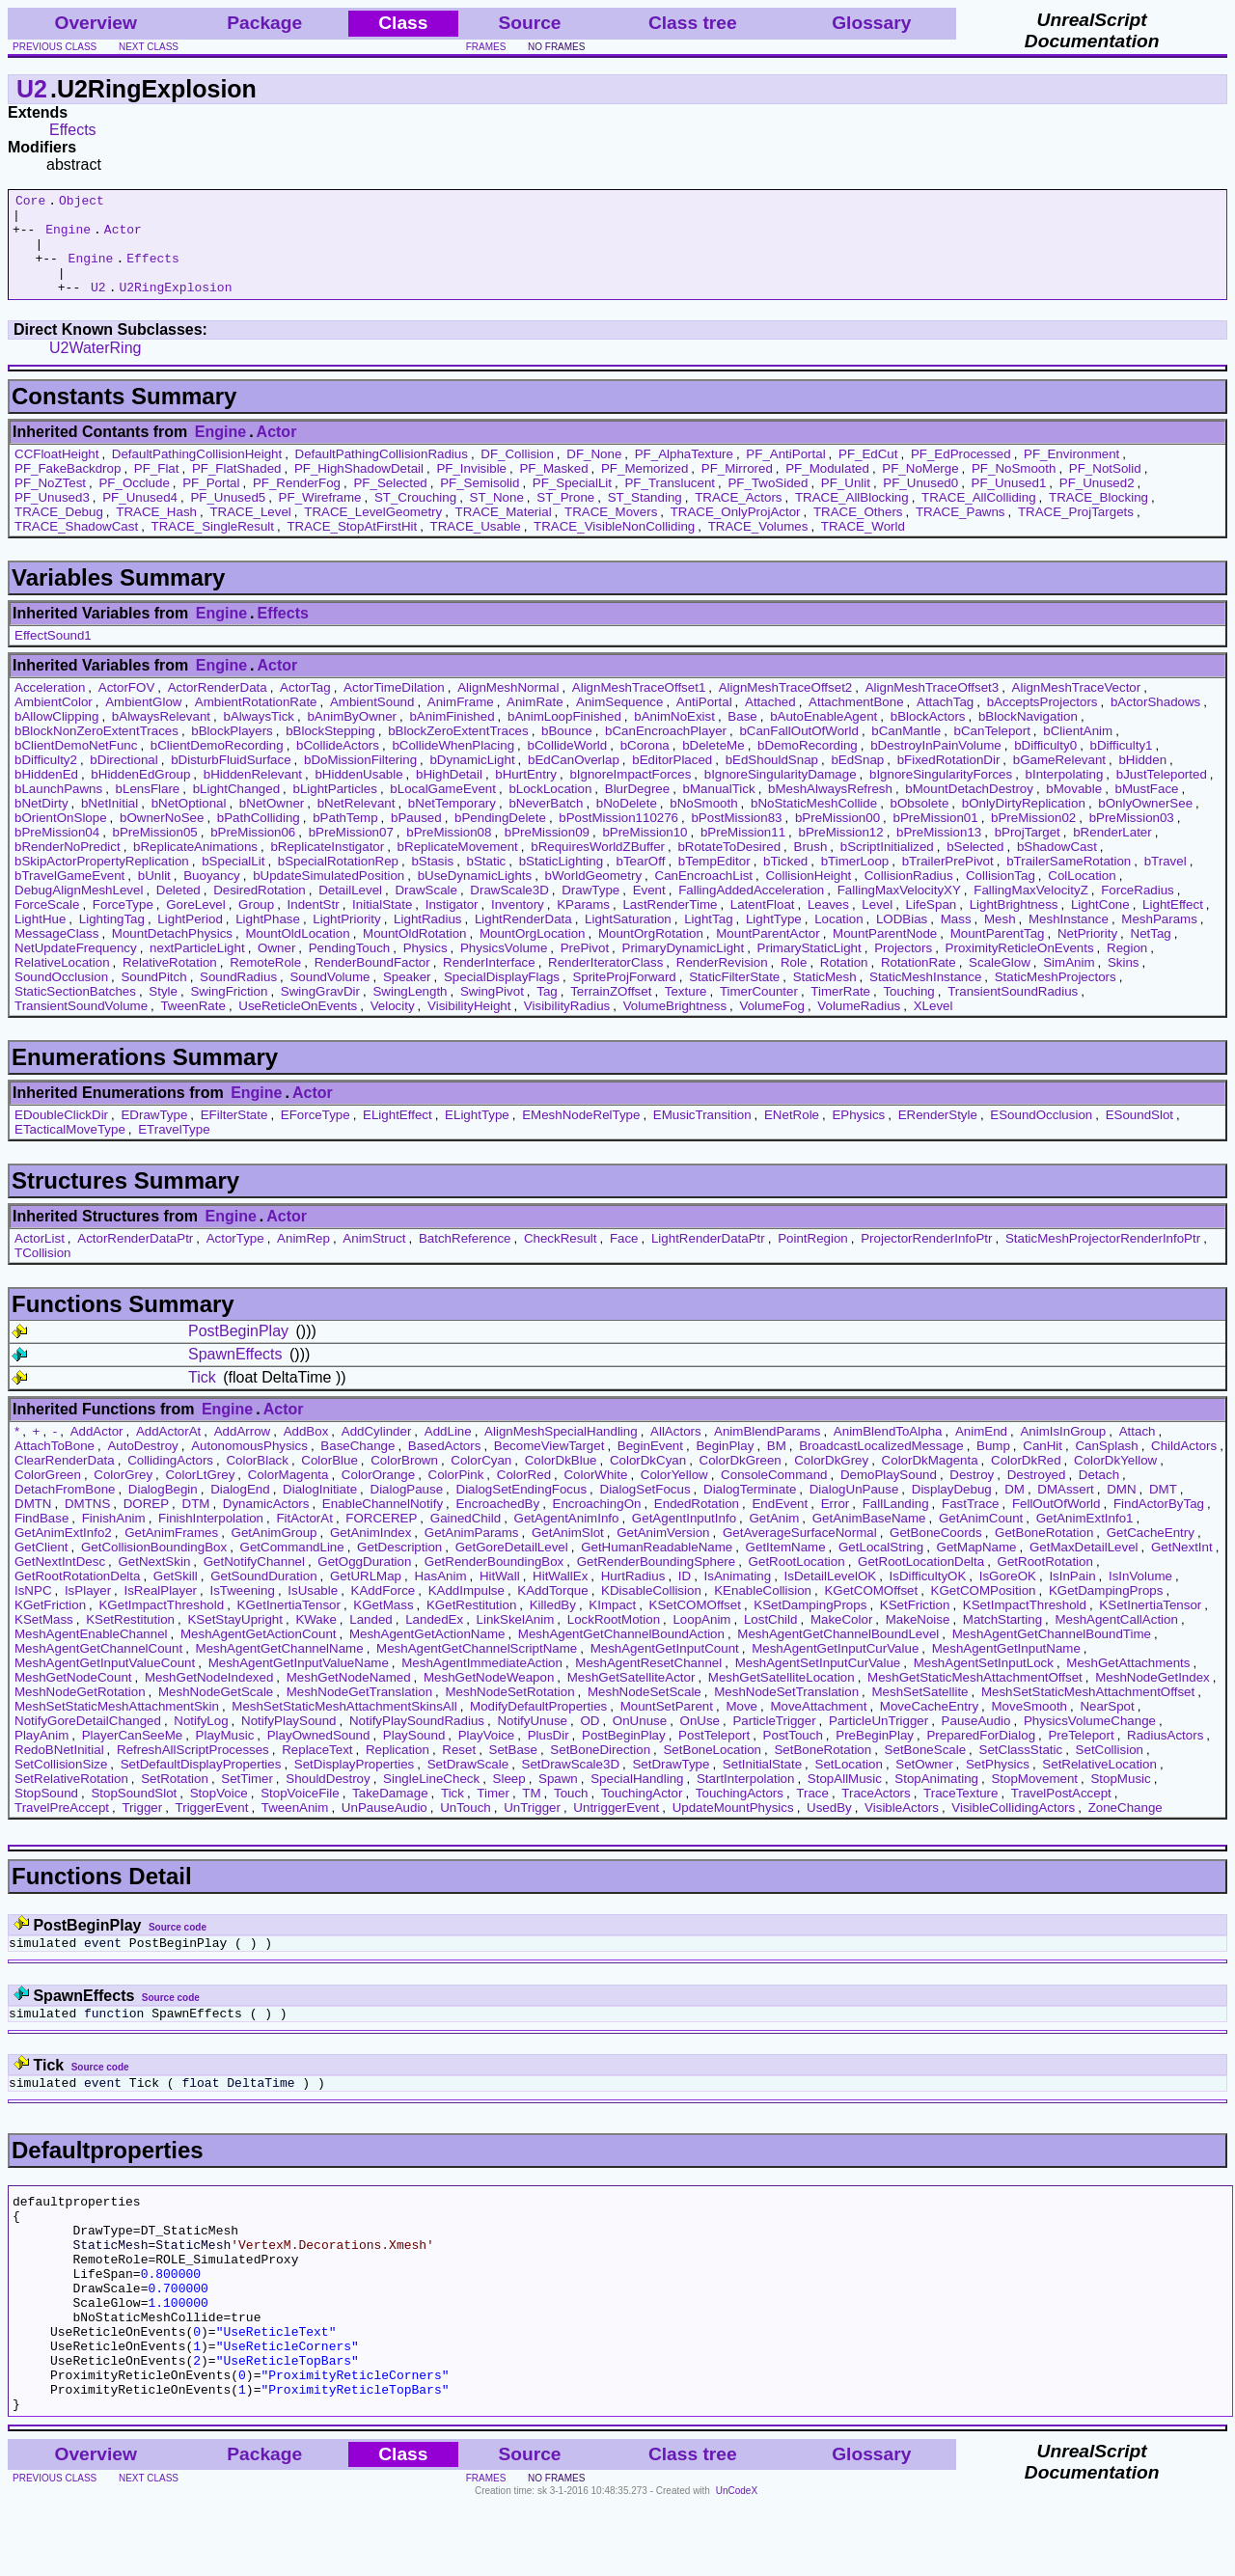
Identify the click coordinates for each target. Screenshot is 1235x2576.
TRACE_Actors (738, 517)
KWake (315, 1639)
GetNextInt (1182, 1567)
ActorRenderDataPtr (135, 1258)
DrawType (590, 910)
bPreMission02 (1033, 838)
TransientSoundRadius (1012, 1011)
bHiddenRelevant (253, 794)
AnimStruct (374, 1258)
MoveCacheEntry (929, 1726)
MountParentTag (997, 953)
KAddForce (383, 1610)
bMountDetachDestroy (969, 809)
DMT (1163, 1509)
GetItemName (786, 1567)
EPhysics (858, 1135)
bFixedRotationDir (949, 780)
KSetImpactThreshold (1024, 1625)
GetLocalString (880, 1567)
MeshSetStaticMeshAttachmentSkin (116, 1726)
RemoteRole (265, 982)
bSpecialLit (233, 881)
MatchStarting (1002, 1639)
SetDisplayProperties (354, 1784)
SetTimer (247, 1799)
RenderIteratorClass (605, 982)
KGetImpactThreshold (161, 1625)
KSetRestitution (130, 1639)
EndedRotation (696, 1524)
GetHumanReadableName (656, 1567)
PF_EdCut (868, 474)
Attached (770, 722)
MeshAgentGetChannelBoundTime (1051, 1654)
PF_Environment (1071, 474)
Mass (956, 939)
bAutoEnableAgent (823, 736)
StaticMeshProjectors (1055, 997)
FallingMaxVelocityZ (1031, 910)
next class (148, 46)
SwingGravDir (320, 1011)
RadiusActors (1165, 1755)
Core (30, 202)
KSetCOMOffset (695, 1625)
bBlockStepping (330, 751)
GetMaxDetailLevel (1084, 1567)
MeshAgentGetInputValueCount (104, 1683)
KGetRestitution (471, 1625)
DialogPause (407, 1509)
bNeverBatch (545, 823)
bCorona (645, 765)
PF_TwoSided (767, 503)
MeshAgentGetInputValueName (298, 1683)
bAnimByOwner (352, 736)
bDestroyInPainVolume (936, 765)
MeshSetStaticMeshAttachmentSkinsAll (344, 1726)
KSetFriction (915, 1625)
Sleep (509, 1799)
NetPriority (1087, 953)
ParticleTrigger (773, 1741)
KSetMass (43, 1639)
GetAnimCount (981, 1538)
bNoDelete (626, 823)
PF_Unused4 (140, 517)
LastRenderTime (669, 925)
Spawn (558, 1799)
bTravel (1165, 881)
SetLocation (849, 1784)
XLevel (933, 1026)
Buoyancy (211, 896)
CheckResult (560, 1258)
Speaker (407, 997)
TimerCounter (759, 1011)
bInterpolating (1065, 794)
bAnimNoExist (674, 736)
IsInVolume (1140, 1596)
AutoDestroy (142, 1466)
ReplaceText (317, 1770)
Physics (425, 968)
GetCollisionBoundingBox (154, 1567)
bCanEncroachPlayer (666, 751)
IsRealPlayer (160, 1610)
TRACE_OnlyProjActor (736, 532)
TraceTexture (960, 1813)
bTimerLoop (855, 881)
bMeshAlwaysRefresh (830, 809)
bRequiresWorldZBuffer (598, 867)
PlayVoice (486, 1755)
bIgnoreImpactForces (630, 794)
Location (838, 939)
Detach (1099, 1495)
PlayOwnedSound (318, 1755)
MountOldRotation (414, 953)
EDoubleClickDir (61, 1135)
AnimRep (303, 1258)
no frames (556, 46)
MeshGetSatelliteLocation (781, 1697)
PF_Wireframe (320, 517)
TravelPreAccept (61, 1828)
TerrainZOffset (610, 1011)
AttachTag (945, 722)
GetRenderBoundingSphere (656, 1582)
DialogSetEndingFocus (522, 1509)
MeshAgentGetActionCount (258, 1654)
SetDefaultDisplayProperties (201, 1784)
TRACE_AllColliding (978, 517)
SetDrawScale (467, 1784)
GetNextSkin (154, 1582)
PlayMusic (225, 1755)
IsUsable (313, 1610)
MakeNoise (918, 1639)
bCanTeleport (992, 751)
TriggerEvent (212, 1828)
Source (529, 23)
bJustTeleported (1161, 794)
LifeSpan (931, 925)
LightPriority (346, 939)
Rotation (844, 982)
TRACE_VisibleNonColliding (614, 546)
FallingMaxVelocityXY (899, 910)
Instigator (452, 925)
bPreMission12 (841, 852)
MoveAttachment (818, 1726)
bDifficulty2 (45, 780)
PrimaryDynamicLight (683, 968)
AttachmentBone (856, 722)
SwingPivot (492, 1011)
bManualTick (719, 809)
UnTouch (465, 1828)
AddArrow (242, 1451)
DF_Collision (517, 474)
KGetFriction (50, 1625)
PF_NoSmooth (1014, 488)
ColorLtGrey (199, 1495)
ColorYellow (674, 1495)
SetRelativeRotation (71, 1799)
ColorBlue (329, 1480)
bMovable (1074, 809)
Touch (571, 1813)
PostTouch (793, 1755)
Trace (812, 1813)
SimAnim (1068, 982)
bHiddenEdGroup (140, 794)
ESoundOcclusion (1041, 1135)
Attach (1137, 1451)
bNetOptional (189, 823)
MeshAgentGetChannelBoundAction (621, 1654)
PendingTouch (349, 968)
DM (1014, 1509)
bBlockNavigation (1028, 736)
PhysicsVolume (503, 968)
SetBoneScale (925, 1770)
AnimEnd (981, 1451)
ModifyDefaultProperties (538, 1726)
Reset (459, 1770)
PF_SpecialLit (572, 503)
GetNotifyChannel (254, 1582)
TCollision (42, 1273)
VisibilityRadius (567, 1026)
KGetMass (383, 1625)
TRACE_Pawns (960, 532)
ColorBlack (257, 1480)
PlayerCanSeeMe (132, 1755)
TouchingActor (641, 1813)
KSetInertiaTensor (1150, 1625)
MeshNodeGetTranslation (359, 1712)
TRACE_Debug (58, 532)
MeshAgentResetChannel (648, 1683)
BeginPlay (725, 1466)
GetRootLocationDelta (921, 1582)
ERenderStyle (937, 1135)
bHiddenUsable (358, 794)
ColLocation (1081, 896)
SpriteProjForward (623, 997)
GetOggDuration (364, 1582)
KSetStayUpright (235, 1639)
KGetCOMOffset (871, 1610)
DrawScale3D (509, 910)
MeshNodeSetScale (644, 1712)
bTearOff (641, 881)
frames (486, 46)
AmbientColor (53, 722)
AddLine (448, 1451)
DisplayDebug (952, 1509)
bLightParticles (334, 809)
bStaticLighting (561, 881)
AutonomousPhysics (249, 1466)
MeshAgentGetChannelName (280, 1668)
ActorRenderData (217, 707)
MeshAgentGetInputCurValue (835, 1668)
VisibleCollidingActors (1013, 1828)
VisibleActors (901, 1828)
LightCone (1100, 925)
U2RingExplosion (175, 306)
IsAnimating (738, 1596)
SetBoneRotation (822, 1770)
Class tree (692, 23)
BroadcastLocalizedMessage (881, 1466)
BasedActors (444, 1466)
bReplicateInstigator (327, 867)
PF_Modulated (827, 488)
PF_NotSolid (1105, 488)
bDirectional (123, 780)
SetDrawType (670, 1784)
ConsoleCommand (774, 1495)
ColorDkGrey (831, 1480)
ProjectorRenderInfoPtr (926, 1258)
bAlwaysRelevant (161, 736)
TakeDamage (390, 1813)
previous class (54, 46)
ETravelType (173, 1149)
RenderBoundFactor (372, 982)
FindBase (41, 1538)
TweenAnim (295, 1828)
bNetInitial (109, 823)
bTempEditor (714, 881)
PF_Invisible (471, 488)
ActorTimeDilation (394, 707)
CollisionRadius (908, 896)
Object (81, 202)
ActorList (39, 1258)
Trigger (142, 1828)
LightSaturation (628, 939)
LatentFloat (762, 925)
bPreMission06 (252, 852)
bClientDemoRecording (217, 765)
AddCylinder (377, 1451)
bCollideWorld (567, 765)
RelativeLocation (62, 982)
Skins (1123, 982)
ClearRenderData (64, 1480)
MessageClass (56, 953)
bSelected (975, 867)
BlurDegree (637, 809)
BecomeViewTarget (549, 1466)
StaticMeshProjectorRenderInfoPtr (1102, 1258)
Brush (811, 867)
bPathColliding (258, 838)
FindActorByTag (1158, 1524)
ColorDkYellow (1115, 1480)
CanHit (1042, 1466)
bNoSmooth (703, 823)
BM (776, 1466)
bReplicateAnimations (195, 867)
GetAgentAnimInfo (566, 1538)
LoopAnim (701, 1639)
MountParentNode (885, 953)
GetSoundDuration (263, 1596)
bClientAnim (1077, 751)
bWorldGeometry (594, 896)
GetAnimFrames (171, 1553)
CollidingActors (170, 1480)
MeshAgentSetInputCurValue (818, 1683)
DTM (196, 1524)
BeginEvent (650, 1466)
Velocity (392, 1026)
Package (264, 23)
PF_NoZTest (50, 503)
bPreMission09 (547, 852)
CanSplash (1106, 1466)
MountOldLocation (297, 953)
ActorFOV (126, 707)
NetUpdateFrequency (75, 968)
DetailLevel (350, 910)
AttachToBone (54, 1466)
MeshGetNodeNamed (349, 1697)
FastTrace (971, 1524)
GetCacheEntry (1150, 1553)
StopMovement (1034, 1799)
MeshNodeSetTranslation (786, 1712)
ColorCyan (481, 1480)
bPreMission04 (56, 852)
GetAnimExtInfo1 (1085, 1538)
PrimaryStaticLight (809, 968)
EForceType (315, 1135)
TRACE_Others (858, 532)
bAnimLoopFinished (564, 736)
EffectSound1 (53, 655)
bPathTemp (345, 838)
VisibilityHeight (468, 1026)
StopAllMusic (845, 1799)
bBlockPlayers (231, 751)
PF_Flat (156, 488)
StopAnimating (936, 1799)
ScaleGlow (999, 982)
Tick (202, 1397)
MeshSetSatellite (920, 1712)
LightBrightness (1014, 925)
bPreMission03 (1131, 838)
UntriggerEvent (616, 1828)
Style (163, 1011)
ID (684, 1596)
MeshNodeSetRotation (509, 1712)
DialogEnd (240, 1509)
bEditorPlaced (672, 780)
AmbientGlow (143, 722)
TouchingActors (739, 1813)
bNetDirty (41, 823)
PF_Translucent (669, 503)
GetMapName (977, 1567)
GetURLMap (365, 1596)
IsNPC (33, 1610)
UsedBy (829, 1828)
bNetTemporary (452, 823)
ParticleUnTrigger (878, 1741)
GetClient (41, 1567)
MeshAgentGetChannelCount (98, 1668)
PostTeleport (714, 1755)
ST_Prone (565, 517)
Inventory (517, 925)
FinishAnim (114, 1538)
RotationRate (918, 982)
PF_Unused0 (920, 503)
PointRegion (813, 1258)
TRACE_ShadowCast (76, 546)
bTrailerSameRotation (1068, 881)
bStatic (487, 881)
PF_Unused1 (1009, 503)
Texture (686, 1011)
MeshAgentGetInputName (1006, 1668)
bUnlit (154, 896)
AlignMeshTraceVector (1076, 707)
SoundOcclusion (61, 997)
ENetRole (791, 1135)
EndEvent (780, 1524)
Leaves (828, 925)
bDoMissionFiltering (360, 780)
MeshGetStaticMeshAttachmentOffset (975, 1697)
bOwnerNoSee (162, 838)
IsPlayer (88, 1610)
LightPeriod (189, 939)
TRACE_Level (249, 532)
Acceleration (49, 707)
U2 (31, 88)
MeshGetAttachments (1128, 1683)
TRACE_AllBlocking (852, 517)
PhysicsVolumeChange (1090, 1741)
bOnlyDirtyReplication (1023, 823)
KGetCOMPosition (983, 1610)
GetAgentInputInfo (684, 1538)
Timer (493, 1813)
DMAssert (1065, 1509)
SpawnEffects (235, 1374)
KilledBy (553, 1625)
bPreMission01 (935, 838)
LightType (774, 939)
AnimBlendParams (767, 1451)
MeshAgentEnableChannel (91, 1654)
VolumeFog (772, 1026)
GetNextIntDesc (59, 1582)
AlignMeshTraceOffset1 (639, 707)
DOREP (146, 1524)
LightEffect (1172, 925)
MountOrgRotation (650, 953)
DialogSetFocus (645, 1509)
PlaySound (414, 1755)
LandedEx (434, 1639)
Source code (177, 1947)
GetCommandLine (292, 1567)
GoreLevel (196, 925)
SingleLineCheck (431, 1799)
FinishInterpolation (210, 1538)
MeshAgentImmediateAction (482, 1683)
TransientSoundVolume (81, 1026)
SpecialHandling (636, 1799)
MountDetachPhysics (172, 953)
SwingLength (409, 1011)
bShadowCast (1057, 867)
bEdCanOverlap (573, 780)
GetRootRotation (1045, 1582)
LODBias (901, 939)
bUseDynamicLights (475, 896)
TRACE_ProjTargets (1076, 532)
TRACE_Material (503, 532)
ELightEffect (397, 1135)
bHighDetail (449, 794)
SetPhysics (997, 1784)
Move (741, 1726)
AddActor (97, 1451)
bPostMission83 (736, 838)
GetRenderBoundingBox (494, 1582)
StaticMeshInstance (925, 997)
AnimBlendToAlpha (888, 1451)
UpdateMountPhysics (733, 1828)
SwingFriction (228, 1011)
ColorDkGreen (741, 1480)
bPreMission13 (938, 852)
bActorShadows (1155, 722)
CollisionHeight (808, 896)
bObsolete (920, 823)
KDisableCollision (651, 1610)
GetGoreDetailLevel (511, 1567)
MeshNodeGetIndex (1152, 1697)
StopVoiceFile (300, 1813)
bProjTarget (1027, 852)
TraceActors (875, 1813)
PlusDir (548, 1755)
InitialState (382, 925)
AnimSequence (619, 722)
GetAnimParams (472, 1553)
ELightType (477, 1135)
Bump (993, 1466)
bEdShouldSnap (772, 780)
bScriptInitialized (887, 867)
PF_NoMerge (920, 488)
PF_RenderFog (297, 503)
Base (741, 736)
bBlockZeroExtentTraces (458, 751)
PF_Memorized (644, 488)
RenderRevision (722, 982)
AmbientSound (372, 722)
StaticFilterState (734, 997)
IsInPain (1072, 1596)
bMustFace (1147, 809)
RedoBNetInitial (59, 1770)
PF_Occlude (133, 503)
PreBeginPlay (875, 1755)
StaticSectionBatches (75, 1011)
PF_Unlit (845, 503)
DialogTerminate (749, 1509)
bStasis (432, 881)
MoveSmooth (1029, 1726)
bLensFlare (148, 809)
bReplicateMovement (458, 867)
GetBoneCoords (936, 1553)
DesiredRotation (259, 910)
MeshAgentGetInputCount (664, 1668)
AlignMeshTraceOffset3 (932, 707)
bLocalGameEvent (443, 809)
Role (794, 982)
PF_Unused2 (1097, 503)
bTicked (785, 881)
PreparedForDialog (980, 1755)
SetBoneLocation (712, 1770)
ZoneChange (1125, 1828)
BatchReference (465, 1258)
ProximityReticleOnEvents (1020, 968)
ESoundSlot (1139, 1135)
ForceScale (46, 925)
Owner (276, 968)
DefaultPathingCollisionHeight (197, 474)
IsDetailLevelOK (830, 1596)
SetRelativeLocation (1099, 1784)
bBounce (566, 751)
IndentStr (314, 925)
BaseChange (357, 1466)
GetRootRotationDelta (77, 1596)
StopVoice (219, 1813)
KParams (583, 925)
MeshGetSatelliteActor (631, 1697)
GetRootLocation (797, 1582)
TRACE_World (863, 546)
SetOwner (923, 1784)
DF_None (593, 474)
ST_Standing (645, 517)
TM (531, 1813)
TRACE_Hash (156, 532)
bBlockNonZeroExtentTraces (96, 751)
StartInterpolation (746, 1799)
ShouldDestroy (328, 1799)
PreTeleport (1080, 1755)
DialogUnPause (854, 1509)
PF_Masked (553, 488)
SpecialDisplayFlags (502, 997)
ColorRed (524, 1495)
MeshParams (1159, 939)
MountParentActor (767, 953)
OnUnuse (640, 1741)
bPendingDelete (500, 838)
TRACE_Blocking (1098, 517)
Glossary (871, 23)
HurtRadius (633, 1596)
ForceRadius (1137, 910)
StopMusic (1120, 1799)
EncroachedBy (497, 1524)
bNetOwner (271, 823)
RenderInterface (489, 982)
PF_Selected (389, 503)
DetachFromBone (64, 1509)
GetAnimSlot (568, 1553)
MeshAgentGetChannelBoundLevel (838, 1654)
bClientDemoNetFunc (75, 765)
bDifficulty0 (1045, 765)
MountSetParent (666, 1726)
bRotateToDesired (729, 867)
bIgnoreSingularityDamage (780, 794)
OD (589, 1741)
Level (877, 925)
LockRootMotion (613, 1639)
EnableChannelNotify (382, 1524)
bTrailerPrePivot (948, 881)
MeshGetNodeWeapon (489, 1697)
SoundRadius (238, 997)
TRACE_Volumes (758, 546)
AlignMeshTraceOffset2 (786, 707)
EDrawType (154, 1135)
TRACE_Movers (610, 532)
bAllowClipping (56, 736)
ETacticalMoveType (69, 1149)
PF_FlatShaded (237, 488)
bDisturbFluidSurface (230, 780)
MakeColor (841, 1639)
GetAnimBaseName (869, 1538)
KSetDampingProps (810, 1625)
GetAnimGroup (274, 1553)
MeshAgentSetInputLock (984, 1683)
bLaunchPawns (58, 809)
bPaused (416, 838)
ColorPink (456, 1495)
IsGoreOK (1007, 1596)
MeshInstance (1069, 939)
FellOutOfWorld (1056, 1524)
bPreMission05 (155, 852)
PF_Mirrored (737, 488)
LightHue (40, 939)
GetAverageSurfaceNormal (800, 1553)
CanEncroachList (704, 896)
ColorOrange (378, 1495)
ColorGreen (47, 1495)
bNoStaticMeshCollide (814, 823)
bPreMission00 (837, 838)
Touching (908, 1011)
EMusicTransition (702, 1135)
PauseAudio (976, 1741)
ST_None (497, 517)
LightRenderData (523, 939)
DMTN (33, 1524)
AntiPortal (704, 722)
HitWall (500, 1596)
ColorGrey (123, 1495)
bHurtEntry (526, 794)
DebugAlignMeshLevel (78, 910)
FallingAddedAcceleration (751, 910)
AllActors (675, 1451)
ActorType (235, 1258)
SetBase (513, 1770)
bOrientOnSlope (60, 838)
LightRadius (427, 939)
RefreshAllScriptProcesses (193, 1770)
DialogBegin (163, 1509)
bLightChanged (236, 809)
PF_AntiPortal (785, 474)
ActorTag (305, 707)
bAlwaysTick (258, 736)
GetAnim (774, 1538)
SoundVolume (329, 997)
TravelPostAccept (1061, 1813)
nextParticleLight (197, 968)
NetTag (1151, 953)
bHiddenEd (46, 794)
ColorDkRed (1026, 1480)
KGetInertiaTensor (289, 1625)
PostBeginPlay (238, 1351)
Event (649, 910)
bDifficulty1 (1121, 765)
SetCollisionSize (60, 1784)
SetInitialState (762, 1784)
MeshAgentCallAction (1116, 1639)
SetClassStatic (1021, 1770)
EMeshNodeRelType (581, 1135)
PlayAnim (41, 1755)
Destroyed (1036, 1495)
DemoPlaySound (888, 1495)
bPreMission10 (644, 852)
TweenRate (192, 1026)
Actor (123, 237)
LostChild (771, 1639)
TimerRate (840, 1011)
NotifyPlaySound (289, 1741)
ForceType (123, 925)
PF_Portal (210, 503)
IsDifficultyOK (928, 1596)
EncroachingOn (597, 1524)
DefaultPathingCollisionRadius (381, 474)
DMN (1121, 1509)
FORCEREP (381, 1538)
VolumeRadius (858, 1026)
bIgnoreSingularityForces (940, 794)
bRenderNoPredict (67, 867)
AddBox (306, 1451)
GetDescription (399, 1567)
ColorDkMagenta (930, 1480)
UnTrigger (532, 1828)
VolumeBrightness (675, 1026)
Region (1127, 968)
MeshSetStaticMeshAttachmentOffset (1087, 1712)
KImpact (612, 1625)
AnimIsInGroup (1063, 1451)
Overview (96, 23)
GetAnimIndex (370, 1553)
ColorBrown (404, 1480)
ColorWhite (595, 1495)
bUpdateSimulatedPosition (328, 896)
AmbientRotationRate (256, 722)
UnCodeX (736, 2563)
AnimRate (535, 722)
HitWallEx (560, 1596)
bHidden (1142, 780)
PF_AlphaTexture (684, 474)
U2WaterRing (95, 368)
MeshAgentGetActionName (427, 1654)
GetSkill (175, 1596)
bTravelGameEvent (69, 896)
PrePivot (585, 968)
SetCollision (1109, 1770)
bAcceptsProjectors (1042, 722)
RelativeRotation (170, 982)
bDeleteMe (713, 765)
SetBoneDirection (600, 1770)
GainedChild (465, 1538)
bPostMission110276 (618, 838)
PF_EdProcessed (961, 474)
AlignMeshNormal (508, 707)
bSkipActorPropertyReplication (101, 881)
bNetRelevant (356, 823)
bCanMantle (906, 751)
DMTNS (87, 1524)
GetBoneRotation (1044, 1553)
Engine (68, 237)
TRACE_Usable (475, 546)
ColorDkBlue (561, 1480)
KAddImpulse (466, 1610)
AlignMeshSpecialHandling (561, 1451)
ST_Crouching (415, 517)
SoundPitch (153, 997)
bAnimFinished (451, 736)
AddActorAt (168, 1451)
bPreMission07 (351, 852)
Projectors (903, 968)
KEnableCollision (762, 1610)
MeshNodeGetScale (215, 1712)
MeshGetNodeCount (73, 1697)
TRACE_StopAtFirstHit (352, 546)
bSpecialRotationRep (338, 881)
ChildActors (1184, 1466)
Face (624, 1258)
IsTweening (241, 1610)
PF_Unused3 (52, 517)
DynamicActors (266, 1524)
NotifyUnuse (532, 1741)
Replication (397, 1770)
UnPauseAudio (384, 1828)
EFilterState (234, 1135)
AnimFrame (460, 722)
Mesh (1000, 939)
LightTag (708, 939)
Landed (370, 1639)
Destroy (971, 1495)
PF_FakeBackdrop (67, 488)
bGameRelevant (1059, 780)
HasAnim (440, 1596)
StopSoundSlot (134, 1813)
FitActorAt (304, 1538)
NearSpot (1107, 1726)
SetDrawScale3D (570, 1784)
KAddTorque (552, 1610)
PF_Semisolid (479, 503)
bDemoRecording (807, 765)
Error (835, 1524)
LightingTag (112, 939)
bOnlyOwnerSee (1145, 823)
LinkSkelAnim (516, 1639)
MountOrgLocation (533, 953)
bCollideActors (337, 765)
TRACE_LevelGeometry (373, 532)
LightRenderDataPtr (708, 1258)
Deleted (178, 910)
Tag (547, 1011)
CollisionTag (1000, 896)
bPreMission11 (742, 852)
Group (256, 925)
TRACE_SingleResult (212, 546)
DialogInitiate (320, 1509)
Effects (72, 130)
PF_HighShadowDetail (359, 488)
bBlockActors (928, 736)
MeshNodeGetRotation (80, 1712)
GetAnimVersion (663, 1553)
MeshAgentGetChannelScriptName (476, 1668)
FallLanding (896, 1524)
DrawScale (425, 910)
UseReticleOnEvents (297, 1026)
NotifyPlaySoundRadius (416, 1741)
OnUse (700, 1741)
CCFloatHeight (56, 474)
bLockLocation (549, 809)
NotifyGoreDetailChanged (87, 1741)
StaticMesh (825, 997)
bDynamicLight (471, 780)
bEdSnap (857, 780)
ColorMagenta (288, 1495)
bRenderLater (1112, 852)
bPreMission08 (448, 852)
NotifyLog (201, 1741)
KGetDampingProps (1106, 1610)
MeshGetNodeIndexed (209, 1697)
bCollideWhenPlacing (453, 765)
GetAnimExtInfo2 (63, 1553)
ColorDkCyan (648, 1480)
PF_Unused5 (227, 517)
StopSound (46, 1813)
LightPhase (267, 939)
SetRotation (174, 1799)
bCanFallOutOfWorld (798, 751)
